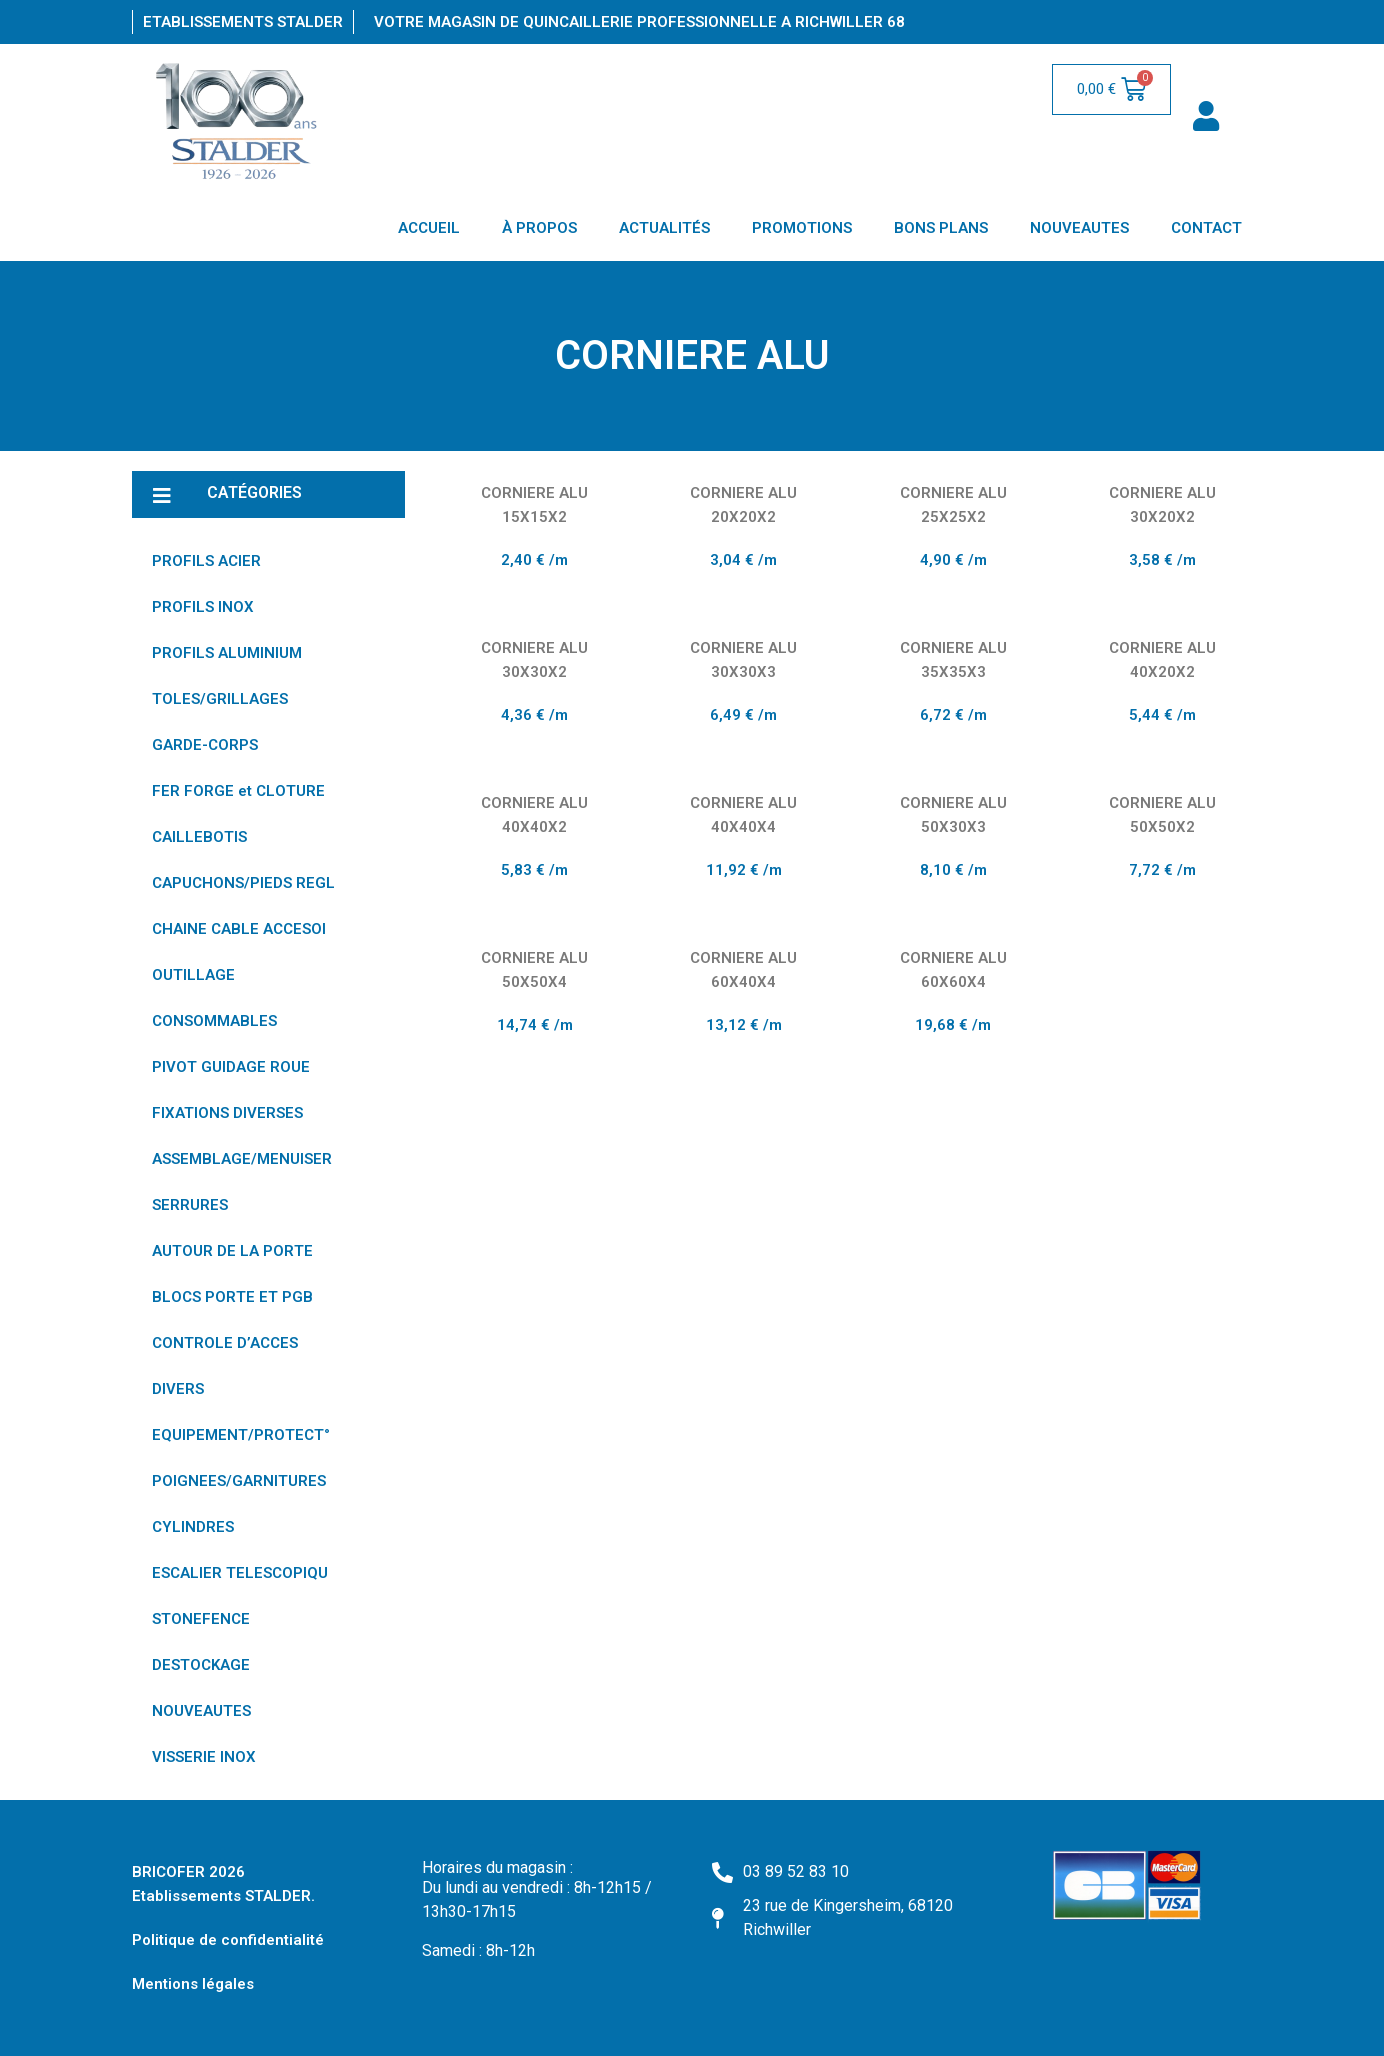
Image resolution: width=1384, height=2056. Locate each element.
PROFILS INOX (203, 607)
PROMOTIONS (802, 228)
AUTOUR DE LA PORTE (232, 1251)
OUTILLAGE (193, 975)
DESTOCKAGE (201, 1665)
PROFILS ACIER (206, 561)
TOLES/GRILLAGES (220, 699)
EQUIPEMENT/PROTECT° (241, 1435)
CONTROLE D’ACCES (225, 1343)
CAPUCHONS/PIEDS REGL (243, 883)
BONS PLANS (941, 228)
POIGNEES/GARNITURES (239, 1481)
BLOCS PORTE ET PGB (232, 1297)
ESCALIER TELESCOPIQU (240, 1573)
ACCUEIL (429, 228)
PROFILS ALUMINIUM (227, 653)
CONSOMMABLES (214, 1021)
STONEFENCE (201, 1619)
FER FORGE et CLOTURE (238, 791)
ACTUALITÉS (664, 228)
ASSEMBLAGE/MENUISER (242, 1159)
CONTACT (1206, 228)
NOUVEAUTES (1079, 228)
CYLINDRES (193, 1527)
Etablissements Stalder (243, 22)
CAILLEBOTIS (199, 837)
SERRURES (190, 1205)
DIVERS (178, 1389)
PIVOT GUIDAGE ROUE (231, 1067)
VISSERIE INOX (204, 1757)
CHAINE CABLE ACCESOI (239, 929)
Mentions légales (193, 1984)
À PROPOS (539, 228)
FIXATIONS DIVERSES (227, 1113)
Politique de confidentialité (228, 1940)
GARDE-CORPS (205, 745)
